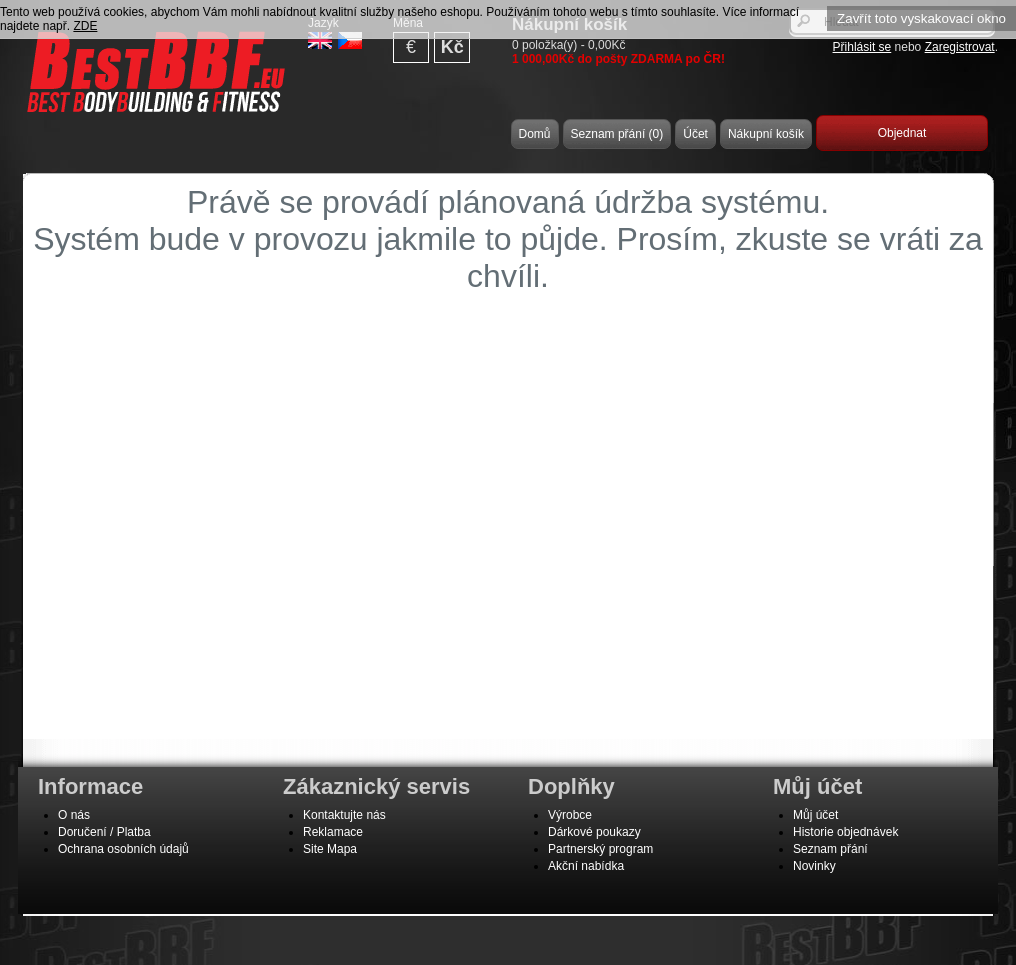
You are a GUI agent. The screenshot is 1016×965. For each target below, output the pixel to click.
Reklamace (333, 832)
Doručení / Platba (104, 832)
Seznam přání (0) (617, 134)
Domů (535, 134)
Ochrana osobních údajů (123, 849)
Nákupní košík (766, 134)
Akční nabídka (586, 866)
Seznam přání (830, 849)
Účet (695, 134)
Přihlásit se (862, 47)
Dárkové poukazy (594, 832)
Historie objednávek (845, 832)
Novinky (814, 866)
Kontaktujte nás (344, 815)
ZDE (85, 26)
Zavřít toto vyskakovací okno (921, 18)
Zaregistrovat (960, 47)
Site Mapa (330, 849)
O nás (74, 815)
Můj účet (815, 815)
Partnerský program (600, 849)
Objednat (902, 133)
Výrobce (570, 815)
